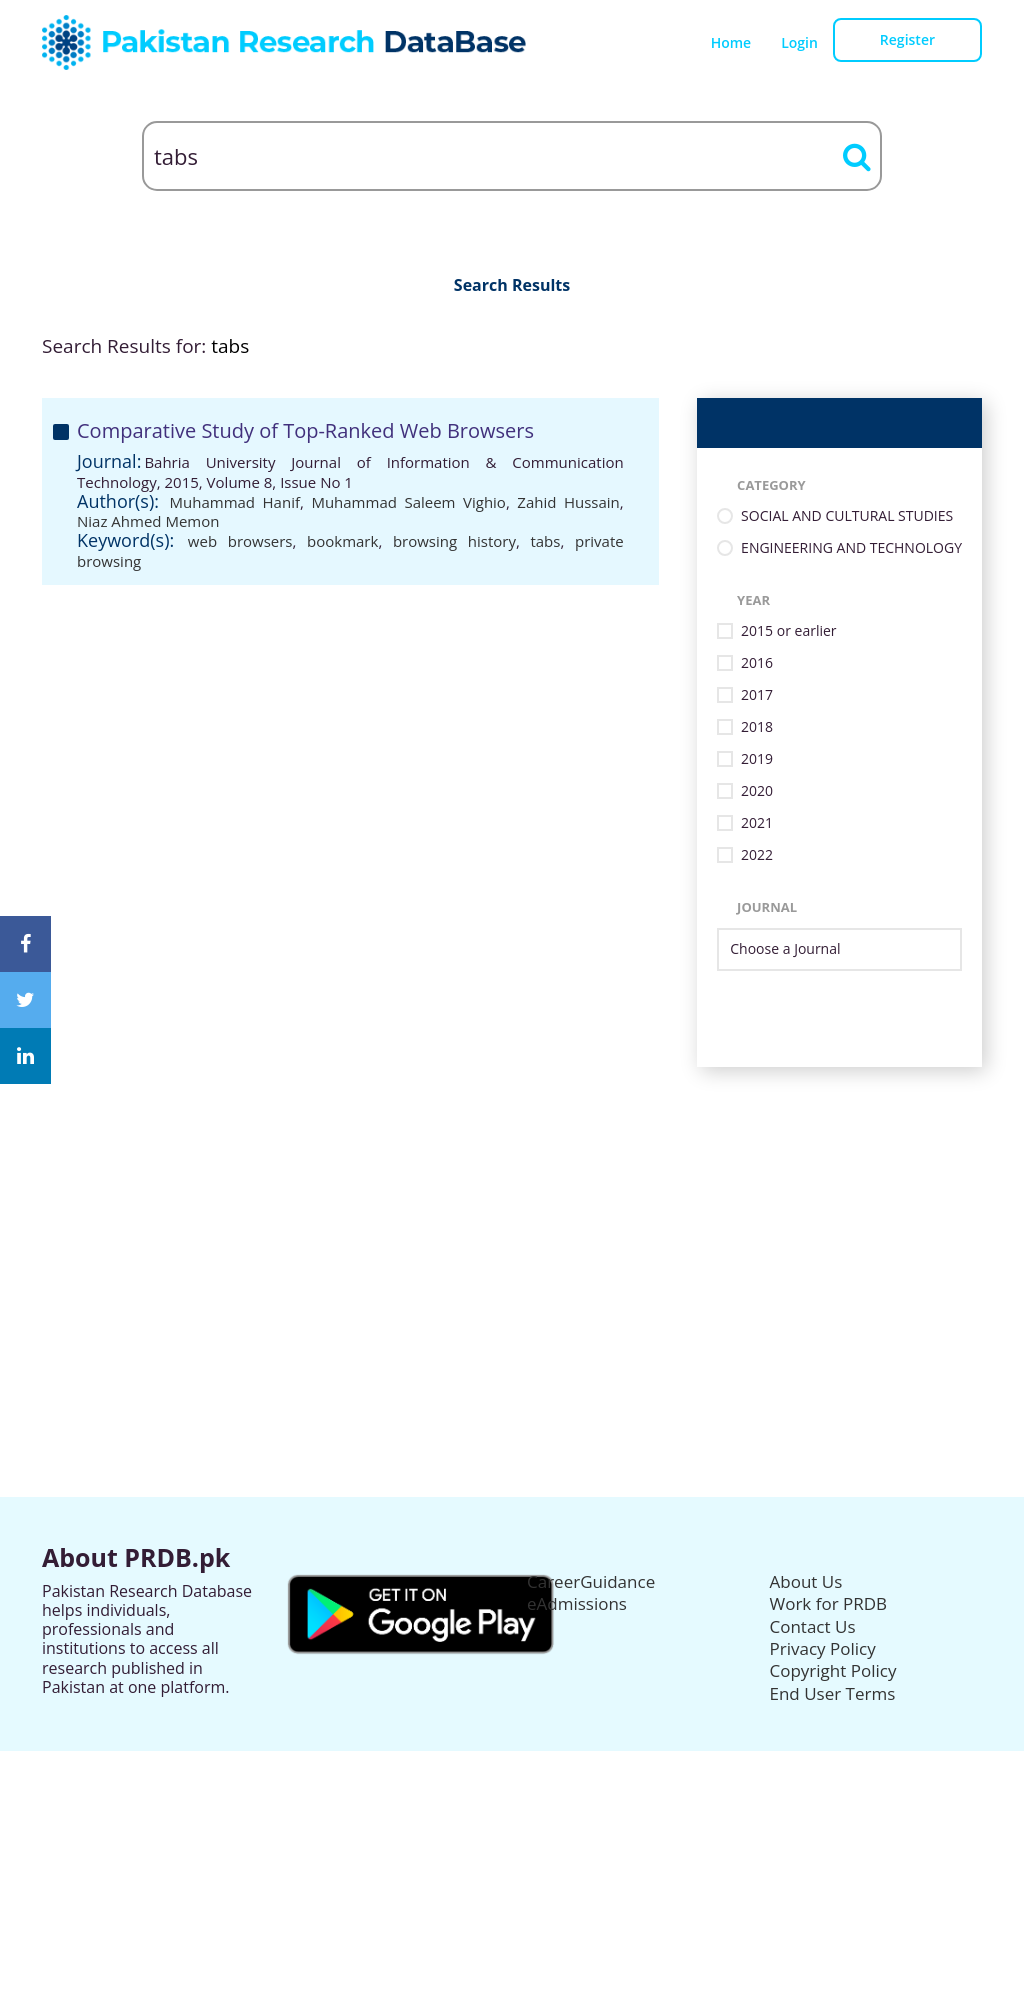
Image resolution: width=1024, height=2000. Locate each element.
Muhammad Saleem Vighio (408, 502)
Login (799, 42)
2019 (757, 759)
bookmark (342, 541)
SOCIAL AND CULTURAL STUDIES (847, 516)
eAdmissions (577, 1603)
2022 (757, 855)
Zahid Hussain (568, 502)
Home (731, 42)
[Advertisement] (512, 1207)
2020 (757, 791)
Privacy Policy (823, 1648)
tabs (545, 541)
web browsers (240, 541)
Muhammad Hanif (235, 502)
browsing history (454, 541)
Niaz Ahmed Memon (148, 521)
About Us (806, 1581)
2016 (757, 663)
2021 (757, 823)
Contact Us (813, 1626)
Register (907, 39)
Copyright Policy (833, 1670)
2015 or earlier (788, 631)
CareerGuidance (591, 1581)
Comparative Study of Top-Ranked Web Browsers (305, 430)
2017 (757, 695)
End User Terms (833, 1693)
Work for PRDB (829, 1603)
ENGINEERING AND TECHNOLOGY (851, 548)
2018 (757, 727)
